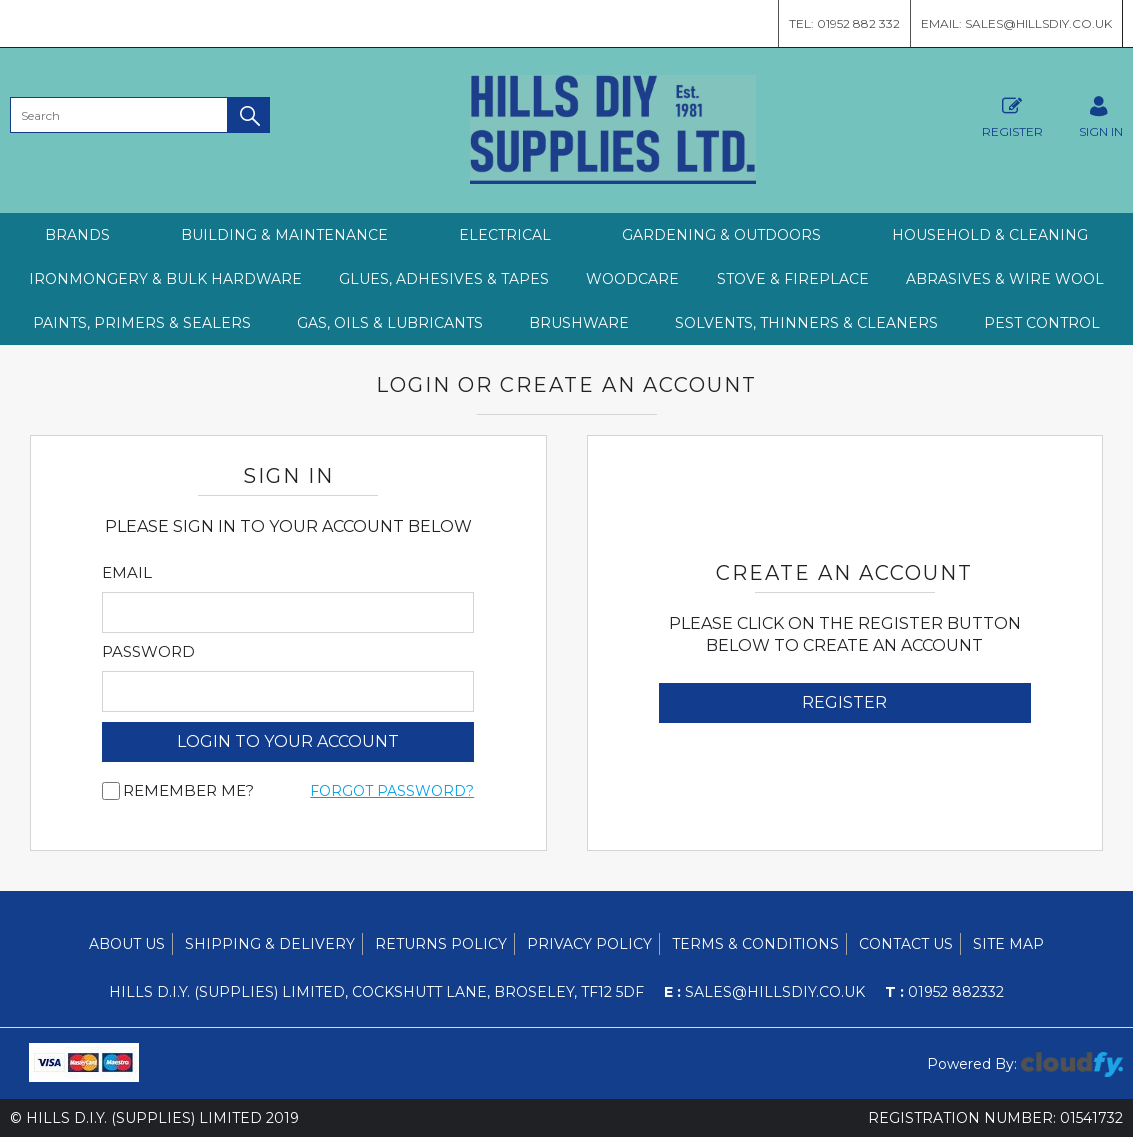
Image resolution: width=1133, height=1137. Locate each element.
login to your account (288, 741)
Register (1012, 114)
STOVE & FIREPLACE (793, 279)
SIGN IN (1101, 114)
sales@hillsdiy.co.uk (764, 992)
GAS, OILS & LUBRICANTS (390, 323)
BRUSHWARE (579, 323)
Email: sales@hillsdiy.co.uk (1016, 23)
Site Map (1008, 944)
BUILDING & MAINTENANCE (284, 235)
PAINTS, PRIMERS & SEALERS (142, 323)
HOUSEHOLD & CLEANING (990, 235)
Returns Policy (441, 944)
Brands (77, 235)
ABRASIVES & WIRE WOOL (1005, 279)
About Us (127, 944)
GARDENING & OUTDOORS (721, 235)
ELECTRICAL (505, 235)
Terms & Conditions (755, 944)
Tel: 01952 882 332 (844, 23)
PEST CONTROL (1042, 323)
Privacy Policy (589, 944)
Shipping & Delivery (270, 944)
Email (127, 573)
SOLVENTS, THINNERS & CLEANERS (806, 323)
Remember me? (188, 791)
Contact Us (906, 944)
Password (148, 652)
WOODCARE (632, 279)
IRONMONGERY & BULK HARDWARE (165, 279)
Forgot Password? (392, 791)
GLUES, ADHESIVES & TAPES (444, 279)
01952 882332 (944, 992)
